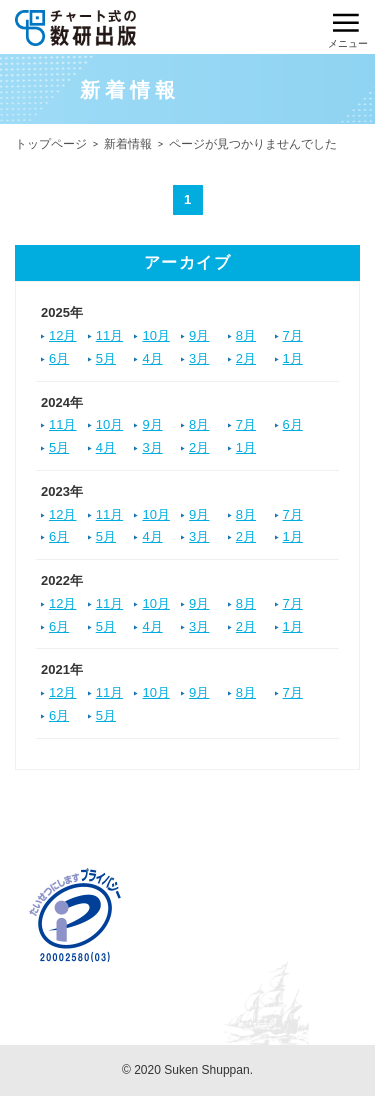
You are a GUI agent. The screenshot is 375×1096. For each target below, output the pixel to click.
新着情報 (128, 144)
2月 (246, 358)
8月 (246, 335)
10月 (155, 335)
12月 (62, 335)
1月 (293, 358)
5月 (106, 358)
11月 (109, 335)
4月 (152, 358)
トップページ (51, 144)
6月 (59, 358)
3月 (199, 358)
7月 (293, 335)
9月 (199, 335)
